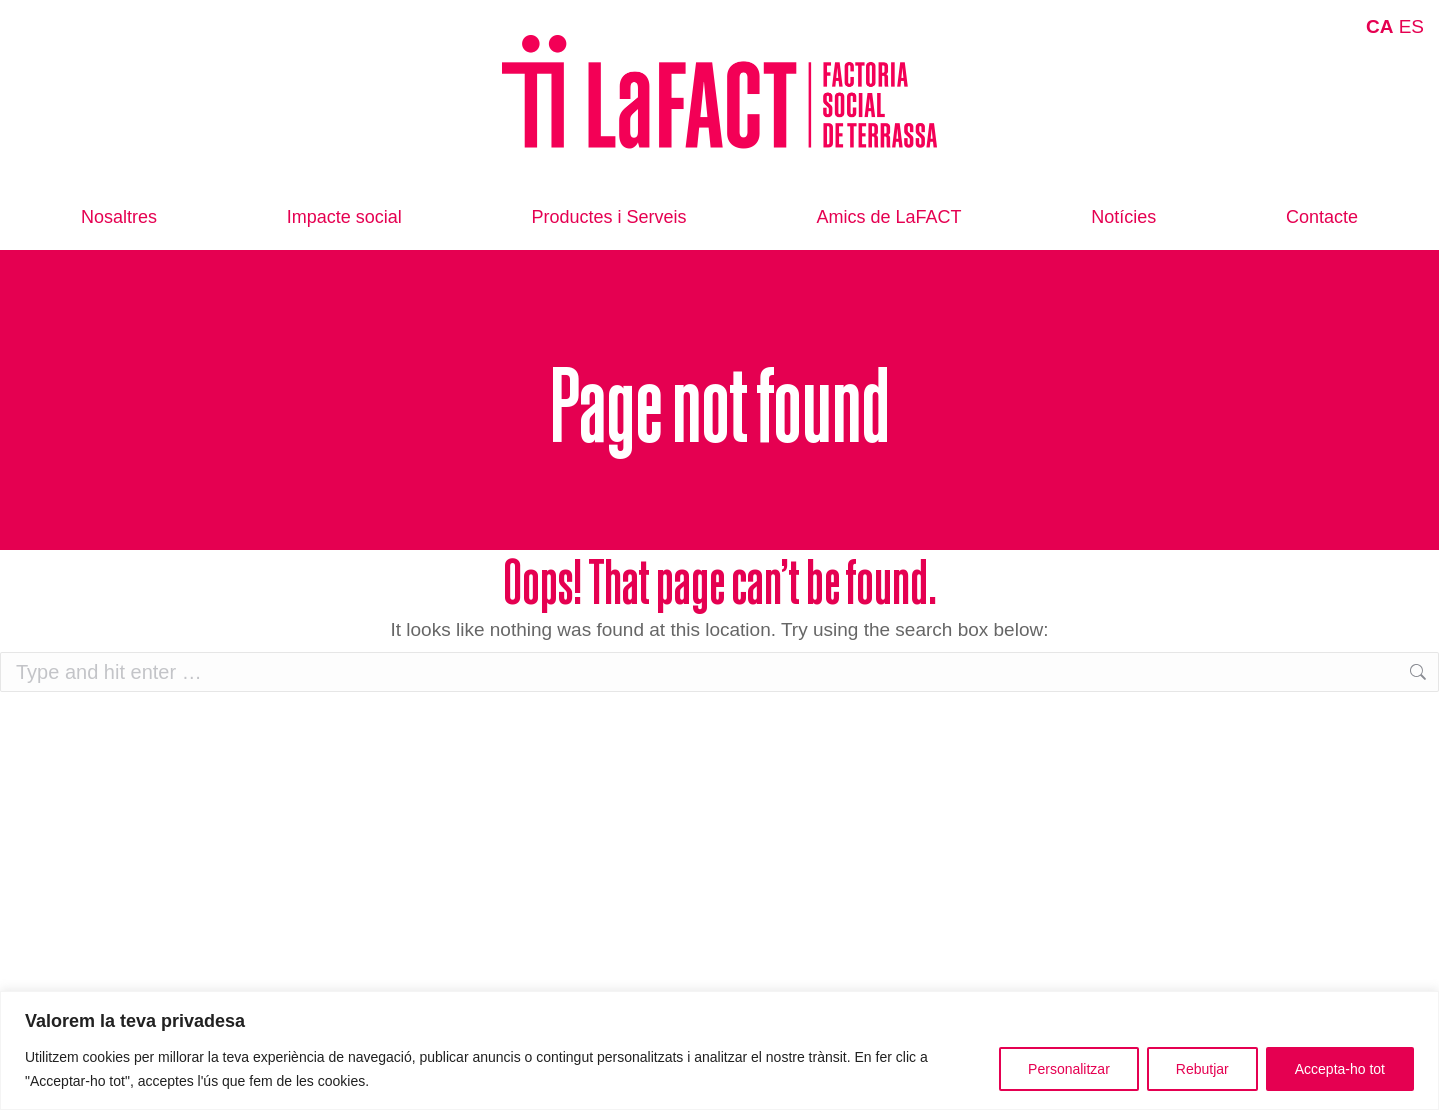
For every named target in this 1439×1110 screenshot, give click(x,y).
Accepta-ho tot (1340, 1069)
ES (1411, 26)
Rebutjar (1202, 1069)
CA (1379, 26)
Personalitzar (1069, 1069)
